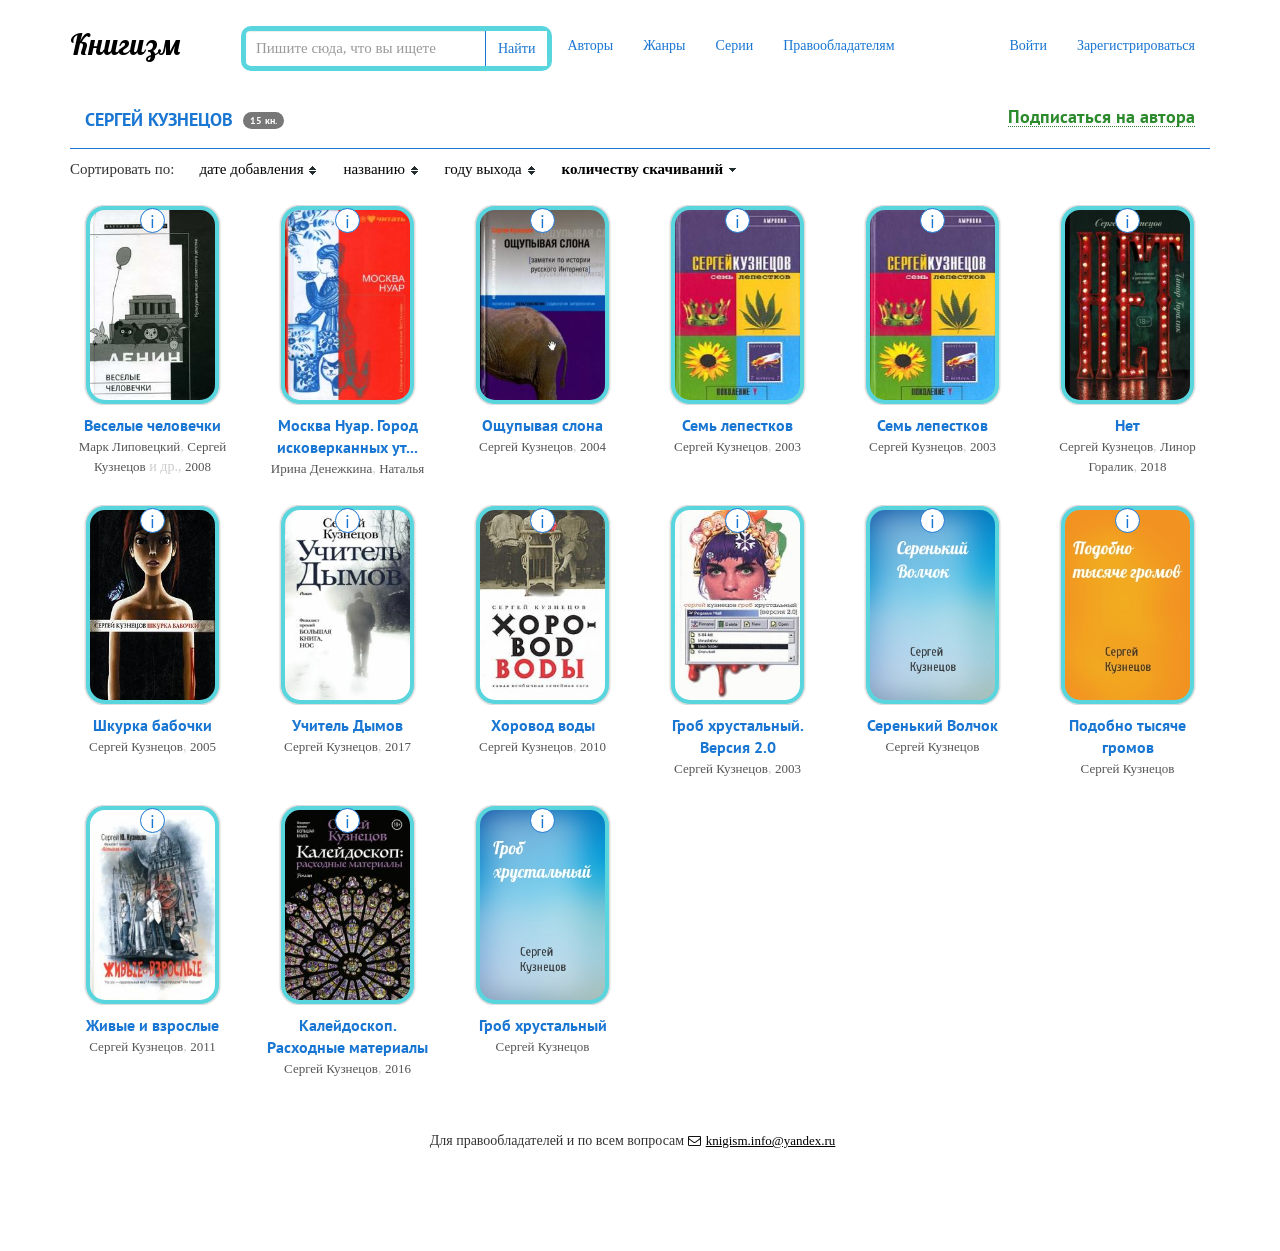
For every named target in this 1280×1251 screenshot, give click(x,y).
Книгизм (125, 44)
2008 (198, 467)
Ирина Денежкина (321, 470)
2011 (203, 1047)
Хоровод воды (543, 726)
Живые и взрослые (152, 1026)
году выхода (491, 169)
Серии (734, 45)
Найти (516, 48)
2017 (398, 747)
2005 (203, 747)
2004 (593, 447)
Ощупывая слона (542, 426)
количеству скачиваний (650, 169)
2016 (398, 1070)
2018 (1154, 467)
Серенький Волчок (932, 726)
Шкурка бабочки (152, 726)
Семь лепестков (737, 426)
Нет (1127, 426)
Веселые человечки (152, 426)
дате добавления (258, 169)
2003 (788, 447)
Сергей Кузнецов (526, 447)
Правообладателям (838, 45)
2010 (593, 747)
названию (381, 169)
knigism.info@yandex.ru (762, 1140)
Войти (1027, 45)
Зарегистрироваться (1136, 45)
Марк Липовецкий (130, 447)
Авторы (590, 45)
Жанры (664, 45)
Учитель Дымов (347, 726)
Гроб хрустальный (543, 1026)
